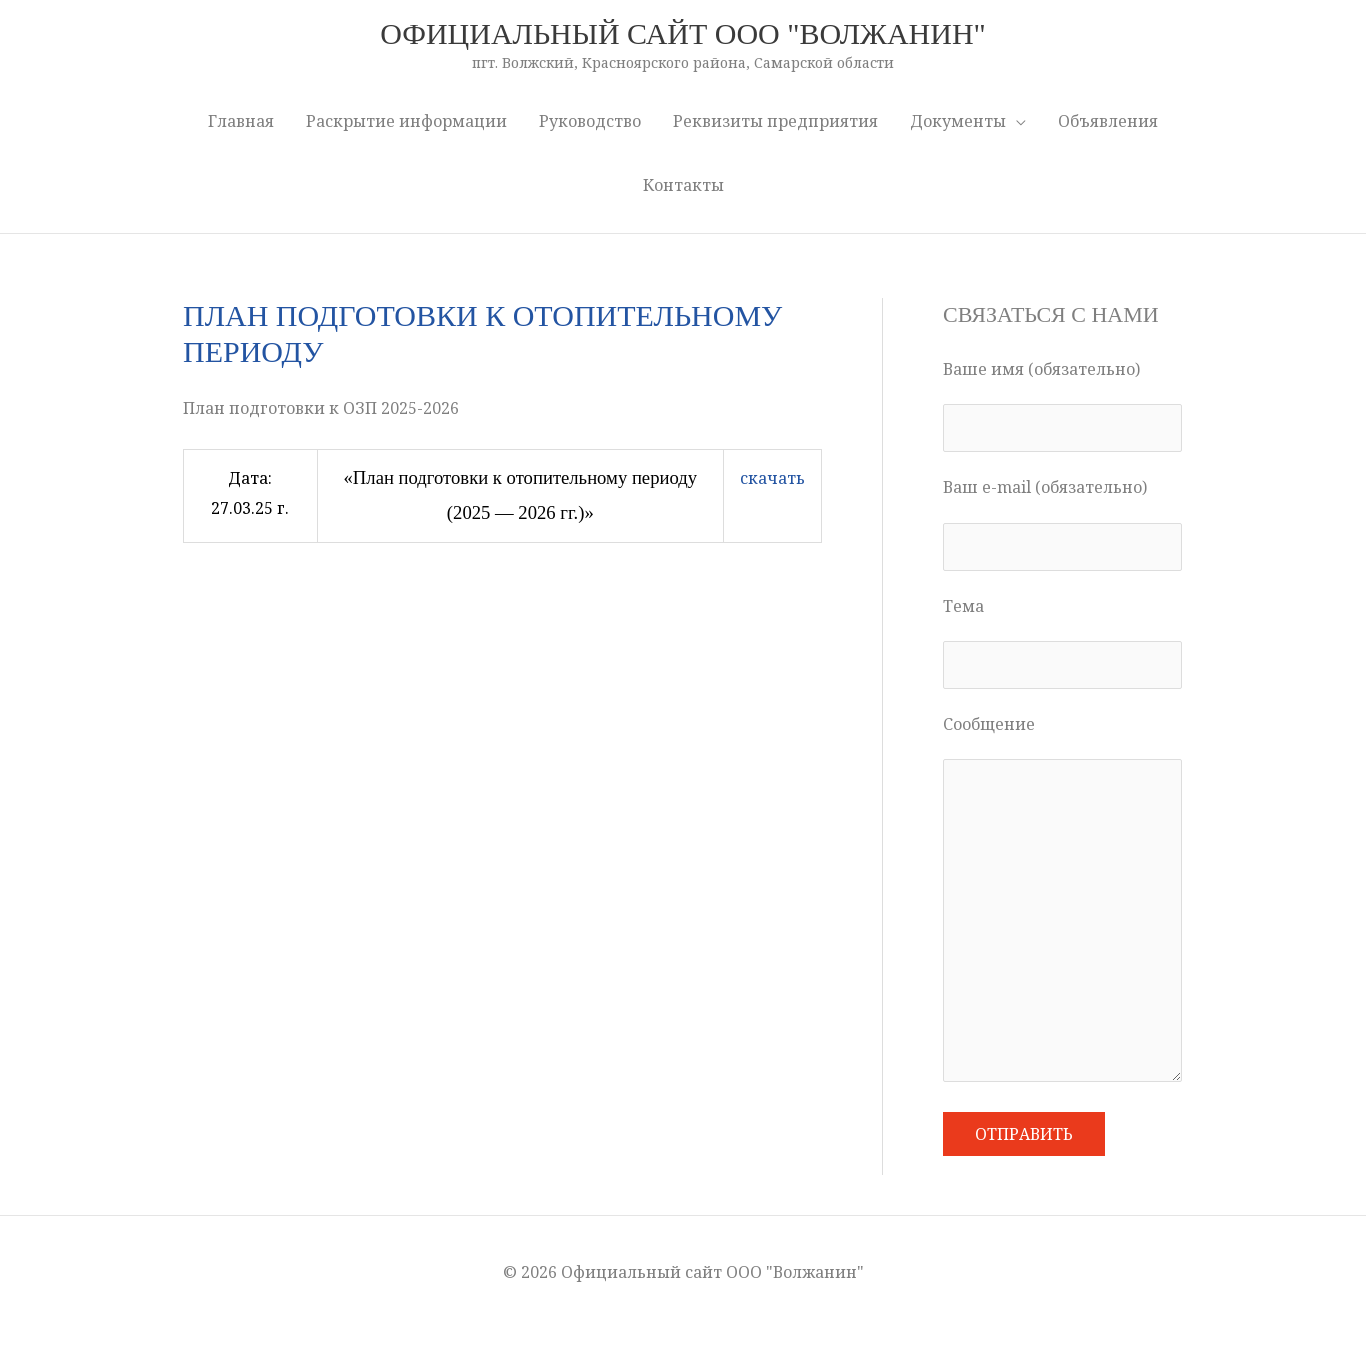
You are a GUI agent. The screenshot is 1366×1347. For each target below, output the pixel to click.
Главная (241, 121)
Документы (958, 121)
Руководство (590, 121)
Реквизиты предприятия (775, 121)
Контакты (683, 185)
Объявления (1108, 121)
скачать (772, 478)
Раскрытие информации (406, 121)
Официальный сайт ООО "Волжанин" (683, 33)
